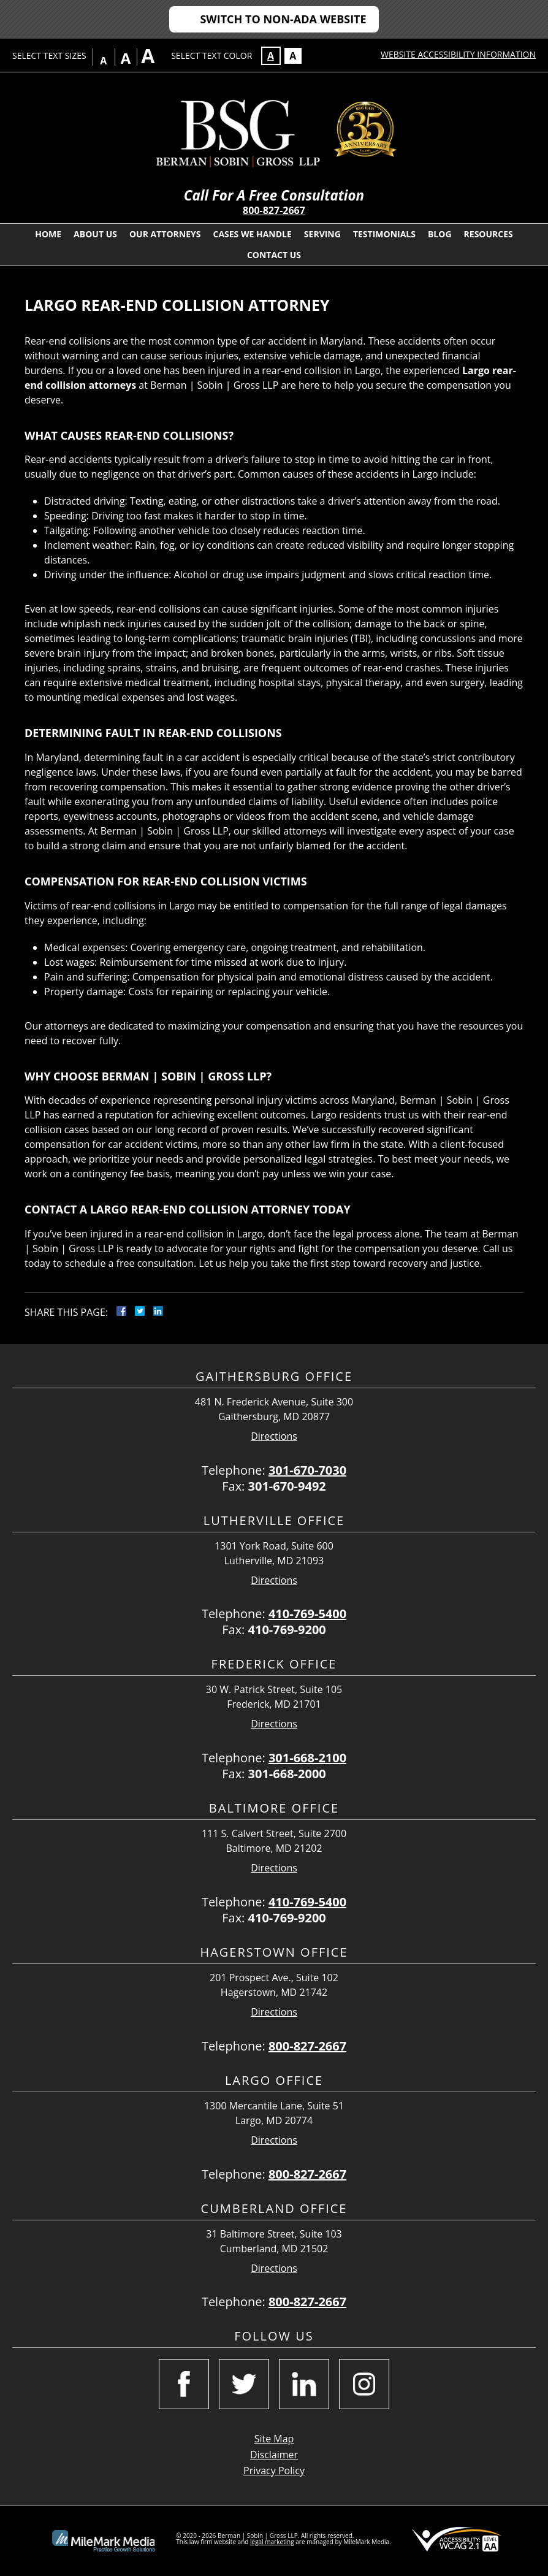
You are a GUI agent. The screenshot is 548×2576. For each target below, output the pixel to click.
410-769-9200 (287, 1629)
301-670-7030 (307, 1470)
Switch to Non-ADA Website (283, 19)
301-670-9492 (287, 1486)
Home (48, 234)
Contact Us (274, 255)
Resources (488, 234)
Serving (322, 234)
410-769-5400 (307, 1613)
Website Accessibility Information (458, 54)
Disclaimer (274, 2454)
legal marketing (272, 2541)
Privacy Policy (274, 2470)
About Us (95, 234)
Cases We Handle (252, 234)
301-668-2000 (287, 1773)
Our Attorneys (165, 234)
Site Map (274, 2438)
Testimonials (384, 234)
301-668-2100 (307, 1757)
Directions (274, 1436)
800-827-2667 (274, 210)
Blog (440, 234)
